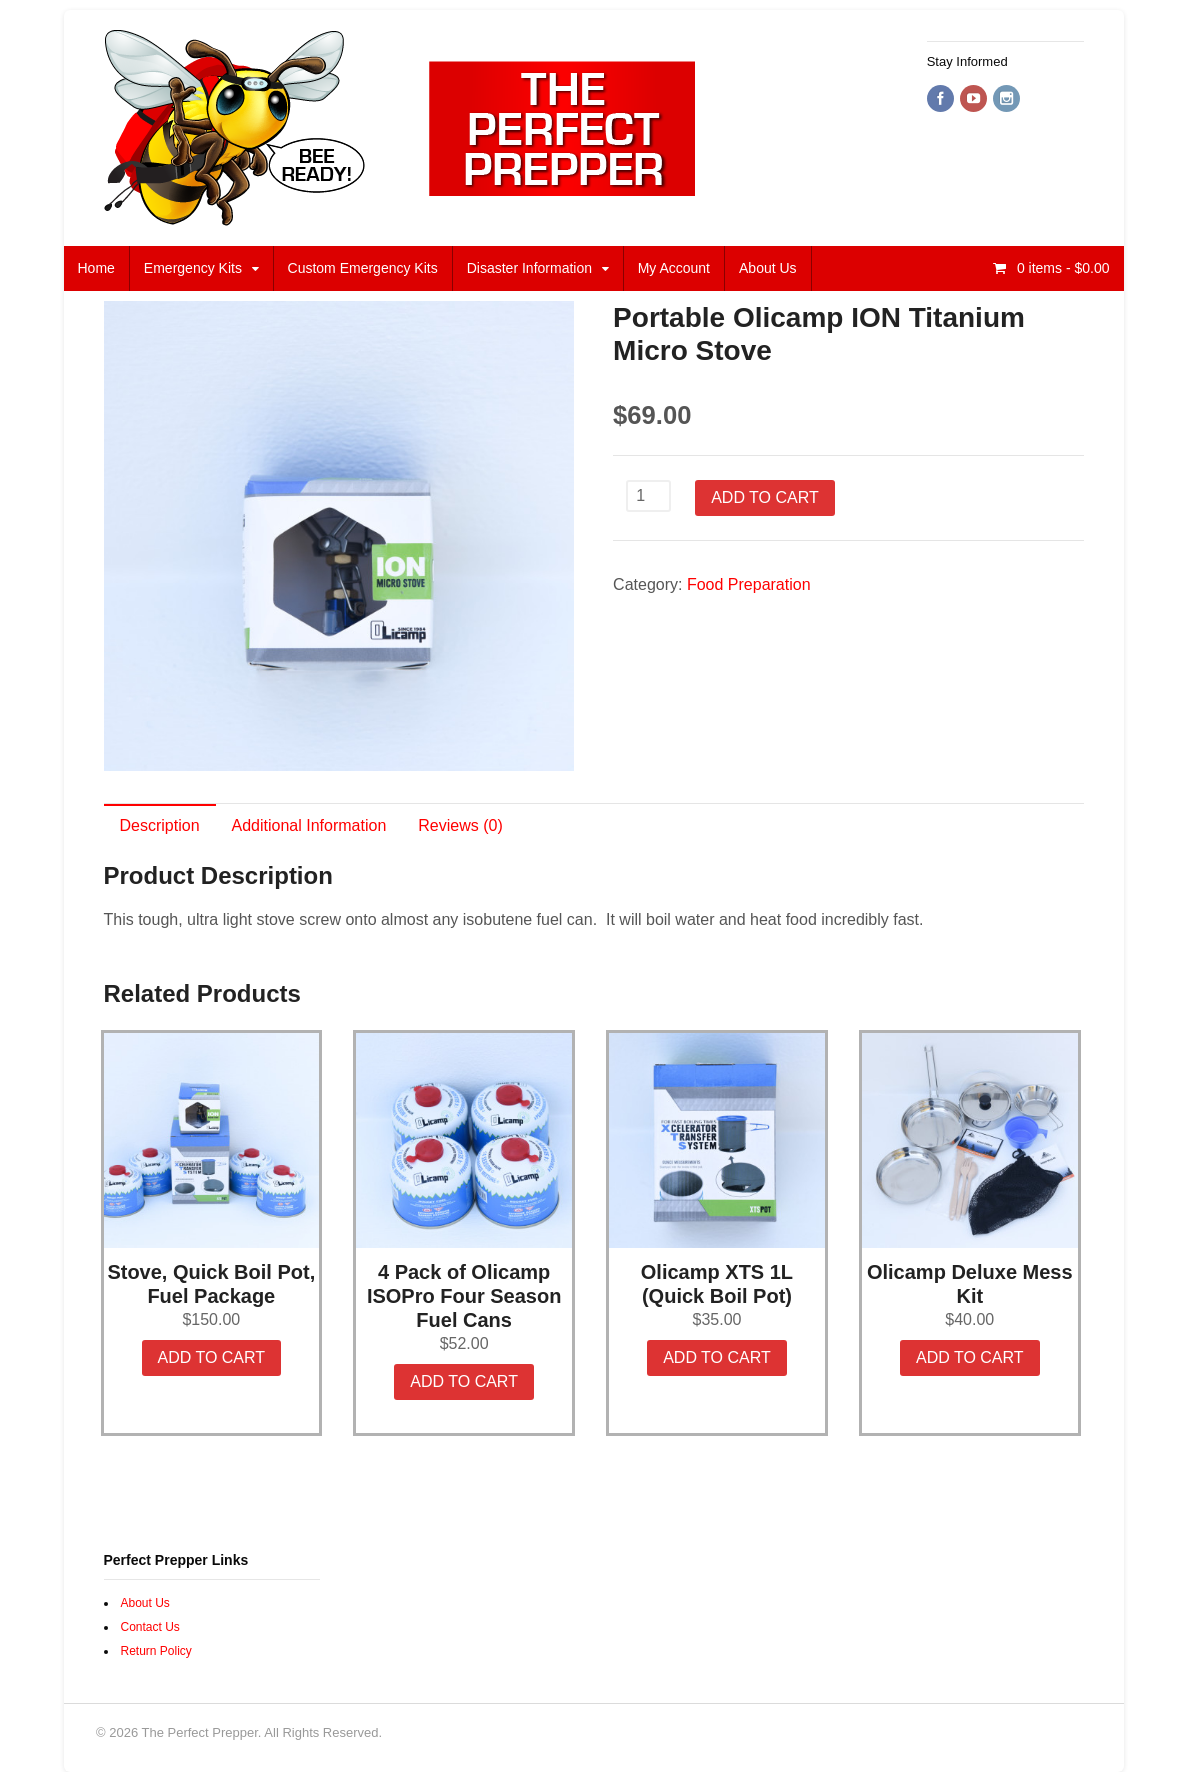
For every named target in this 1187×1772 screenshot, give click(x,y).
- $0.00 (1061, 268)
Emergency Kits (193, 268)
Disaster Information (529, 268)
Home (96, 268)
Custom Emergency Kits (363, 268)
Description (160, 825)
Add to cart (765, 497)
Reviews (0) (460, 825)
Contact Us (150, 1627)
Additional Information (309, 825)
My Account (674, 268)
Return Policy (156, 1651)
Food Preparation (749, 584)
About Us (768, 268)
